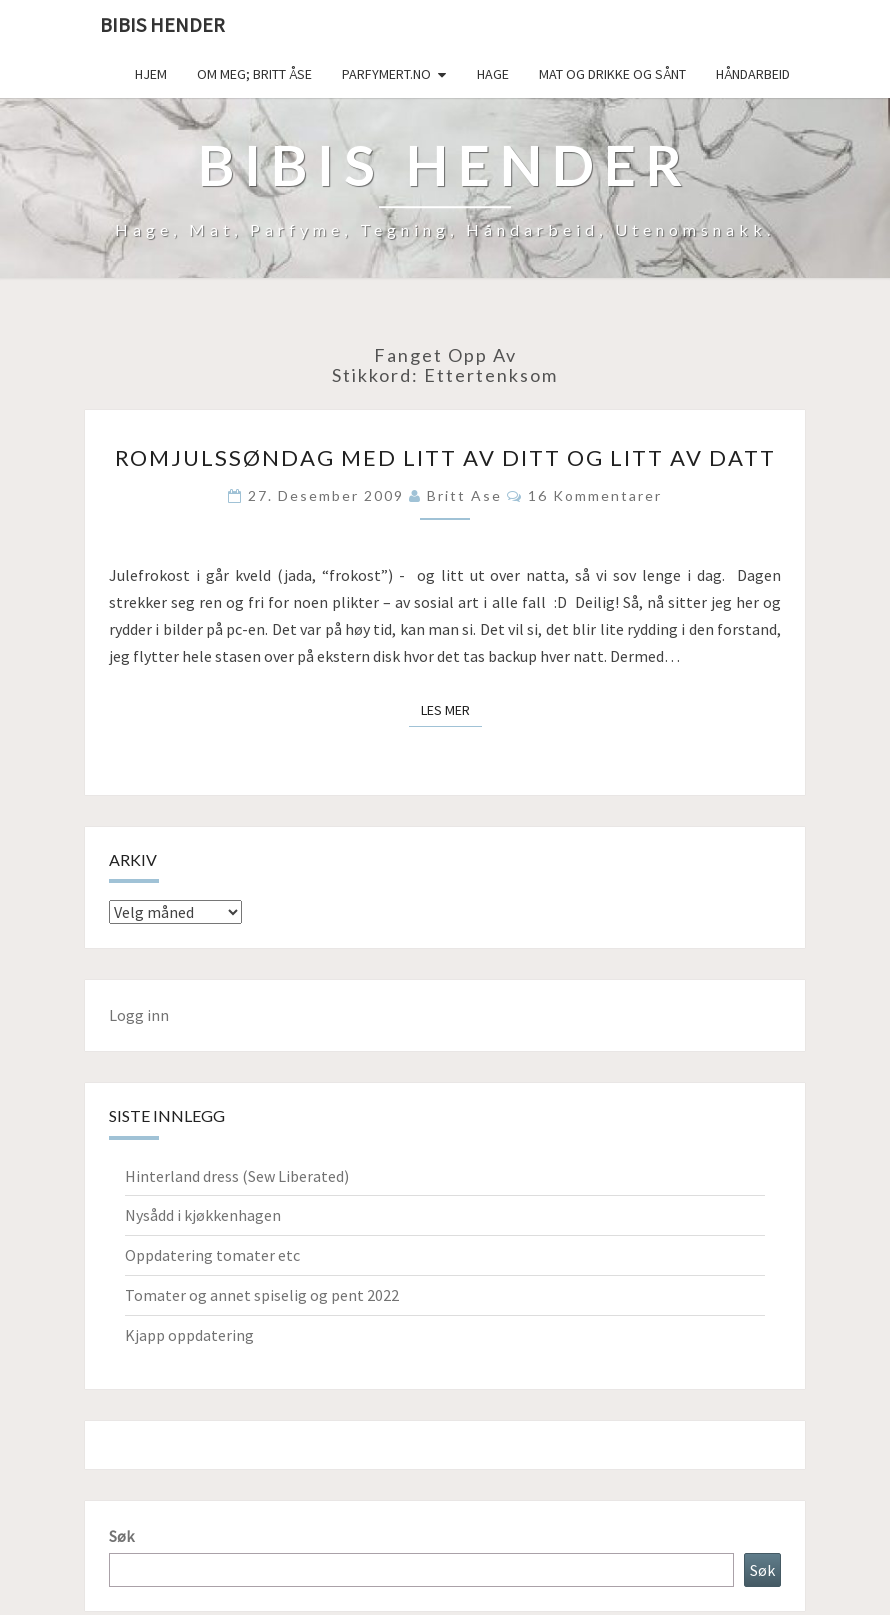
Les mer (451, 709)
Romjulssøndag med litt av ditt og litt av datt (445, 457)
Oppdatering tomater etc (212, 1255)
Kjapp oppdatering (189, 1335)
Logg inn (139, 1015)
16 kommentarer (595, 495)
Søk (121, 1536)
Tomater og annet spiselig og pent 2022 (262, 1295)
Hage (493, 74)
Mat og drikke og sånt (612, 74)
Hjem (151, 74)
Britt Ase (464, 495)
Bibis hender (162, 24)
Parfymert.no (386, 74)
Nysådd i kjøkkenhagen (203, 1215)
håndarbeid (753, 74)
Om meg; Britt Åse (254, 74)
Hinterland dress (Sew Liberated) (237, 1176)
